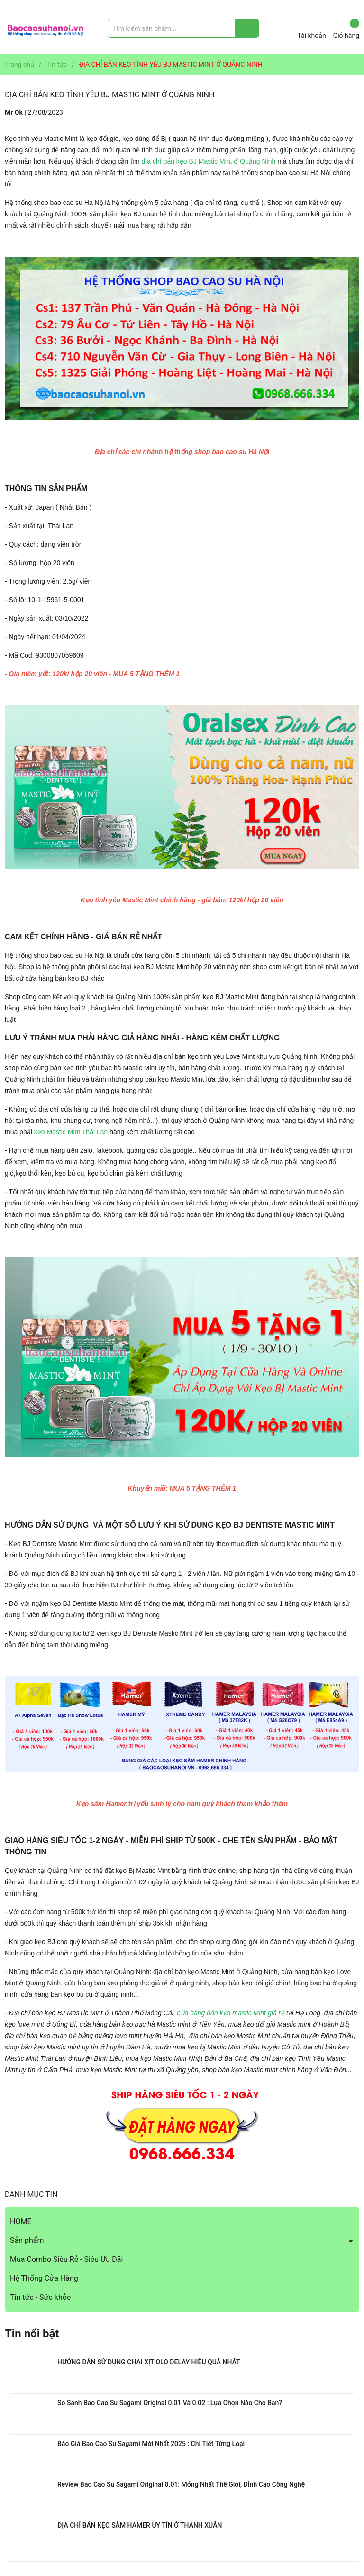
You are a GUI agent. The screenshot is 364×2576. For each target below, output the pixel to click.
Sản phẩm (27, 2240)
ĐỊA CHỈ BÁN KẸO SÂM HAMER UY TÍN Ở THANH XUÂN (139, 2525)
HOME (20, 2221)
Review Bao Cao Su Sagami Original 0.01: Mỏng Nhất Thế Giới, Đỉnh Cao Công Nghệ (181, 2484)
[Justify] (247, 28)
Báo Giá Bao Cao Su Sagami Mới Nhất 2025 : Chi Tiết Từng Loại (151, 2443)
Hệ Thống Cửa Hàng (44, 2278)
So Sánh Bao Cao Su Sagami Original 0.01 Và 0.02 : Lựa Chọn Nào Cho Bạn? (169, 2403)
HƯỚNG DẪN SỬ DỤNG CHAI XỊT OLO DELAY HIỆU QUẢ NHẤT (148, 2362)
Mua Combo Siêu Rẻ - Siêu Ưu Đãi (66, 2259)
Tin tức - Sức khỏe (40, 2297)
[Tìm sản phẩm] (183, 28)
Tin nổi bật (32, 2333)
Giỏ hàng (346, 29)
